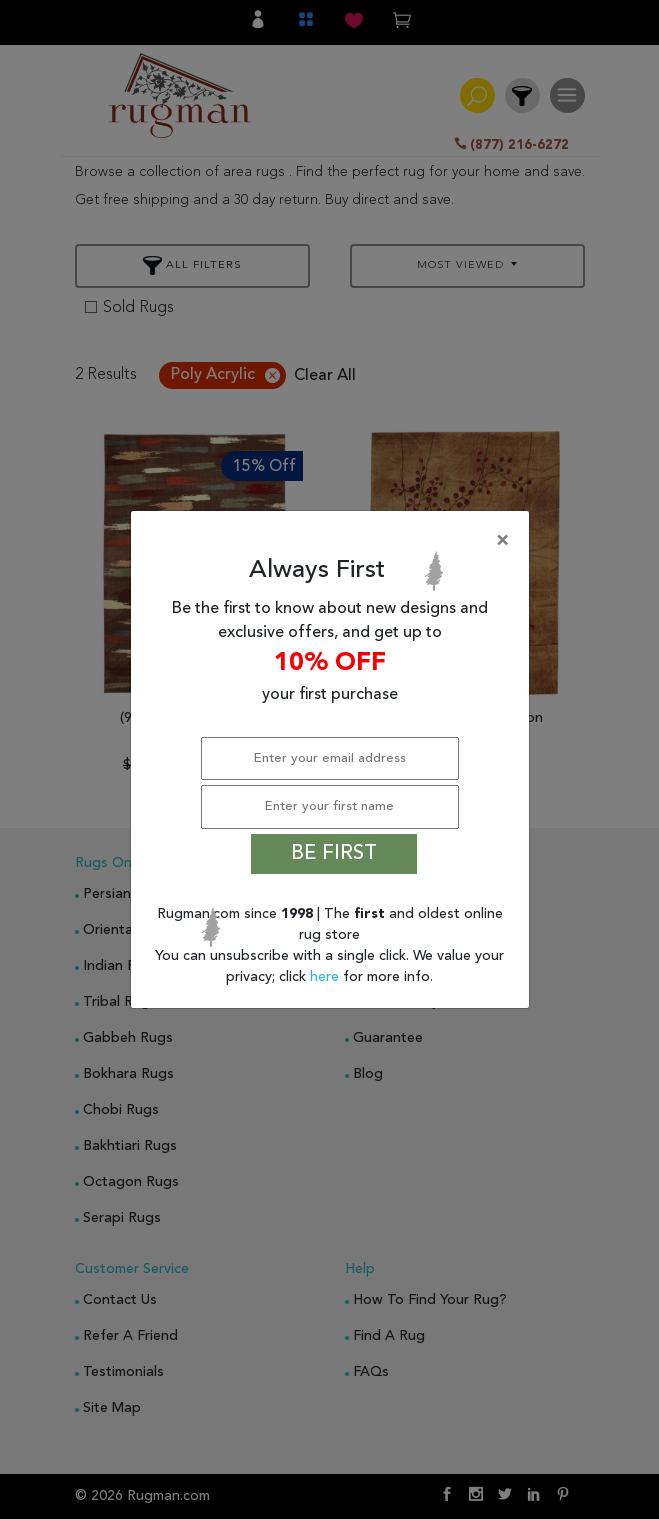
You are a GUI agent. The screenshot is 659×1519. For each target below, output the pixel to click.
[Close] (334, 541)
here (326, 977)
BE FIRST (334, 854)
